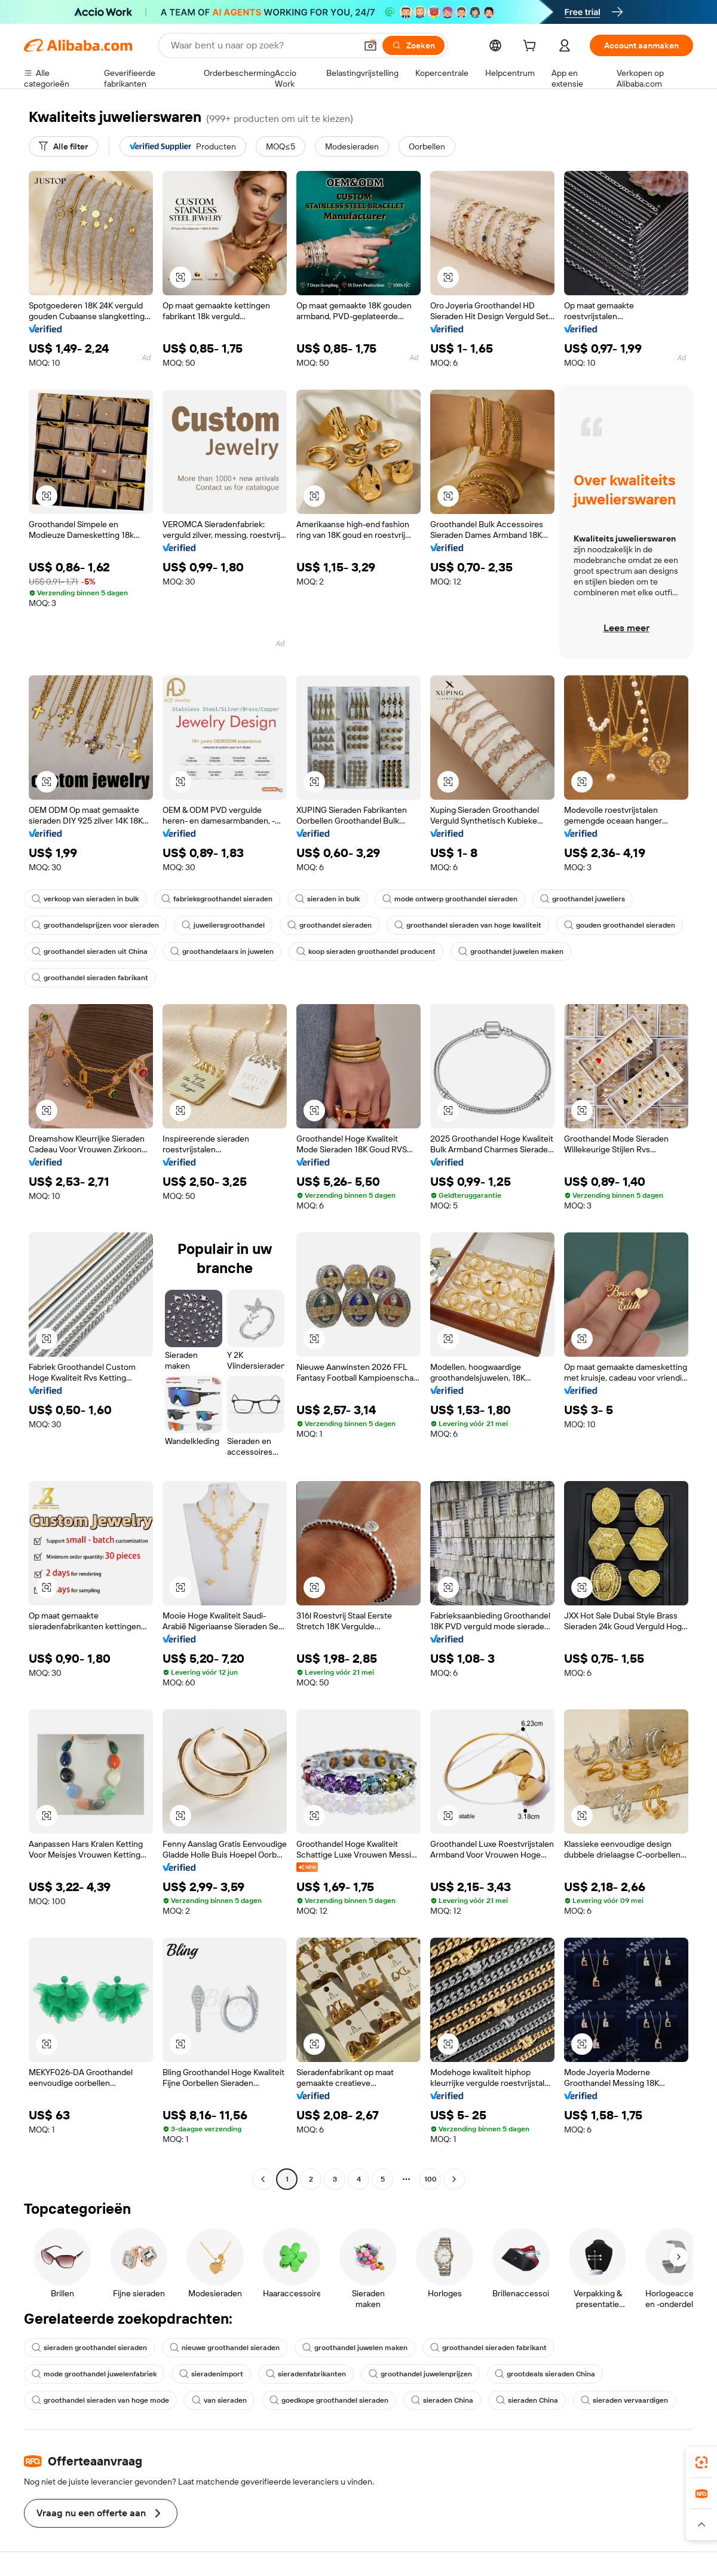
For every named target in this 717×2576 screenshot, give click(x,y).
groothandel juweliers (582, 899)
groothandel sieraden (329, 925)
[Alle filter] (63, 146)
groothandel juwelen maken (510, 951)
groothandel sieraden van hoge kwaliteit (467, 925)
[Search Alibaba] (262, 45)
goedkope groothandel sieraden (328, 2400)
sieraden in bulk (327, 899)
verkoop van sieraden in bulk (85, 899)
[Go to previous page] (263, 2179)
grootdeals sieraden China (545, 2374)
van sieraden (219, 2400)
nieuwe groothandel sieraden (225, 2347)
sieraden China (442, 2400)
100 (430, 2179)
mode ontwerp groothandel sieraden (449, 899)
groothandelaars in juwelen (222, 951)
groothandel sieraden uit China (90, 951)
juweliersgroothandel (223, 925)
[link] (701, 2462)
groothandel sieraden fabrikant (90, 978)
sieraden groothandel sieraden (89, 2347)
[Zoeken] (413, 45)
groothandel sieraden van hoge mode (100, 2400)
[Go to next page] (454, 2179)
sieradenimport (211, 2374)
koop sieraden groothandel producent (366, 951)
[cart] (532, 47)
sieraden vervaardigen (624, 2400)
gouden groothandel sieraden (619, 925)
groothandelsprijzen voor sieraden (95, 925)
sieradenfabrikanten (306, 2374)
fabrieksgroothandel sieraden (216, 899)
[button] (370, 45)
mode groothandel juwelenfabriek (94, 2374)
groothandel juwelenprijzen (420, 2374)
